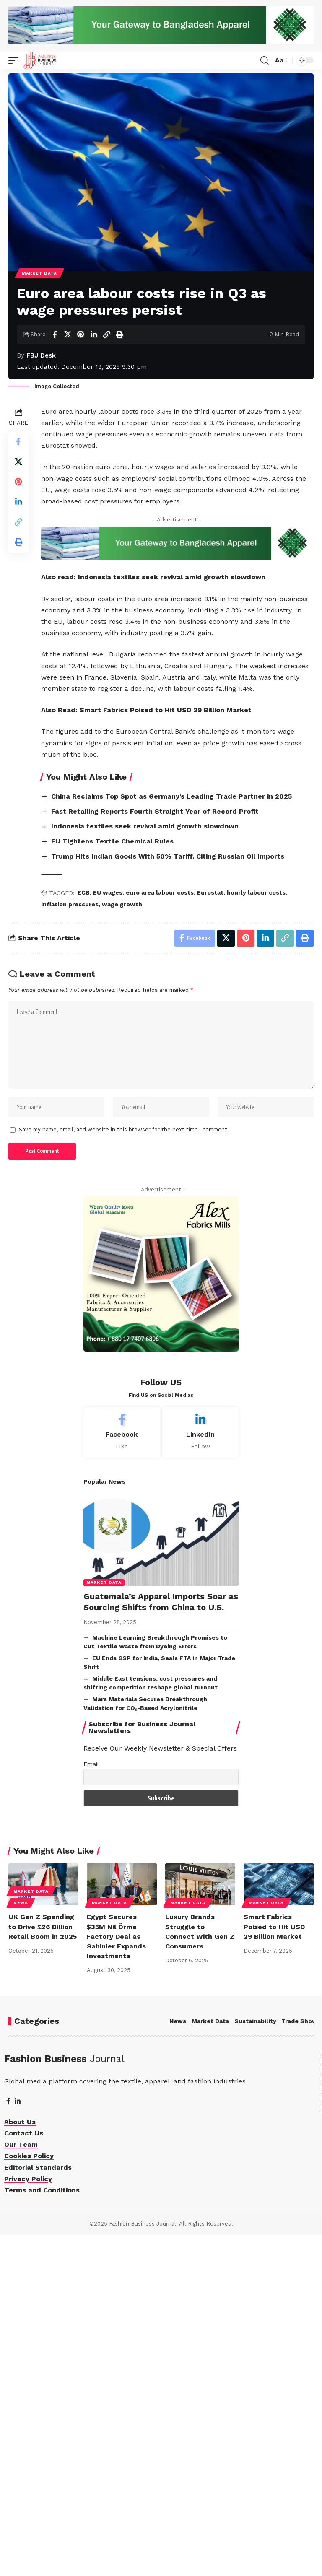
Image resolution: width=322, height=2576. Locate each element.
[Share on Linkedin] (93, 437)
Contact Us (23, 2474)
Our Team (21, 2486)
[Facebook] (121, 1773)
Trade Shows (301, 2362)
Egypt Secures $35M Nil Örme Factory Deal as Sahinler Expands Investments (116, 2277)
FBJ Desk (41, 458)
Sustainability (255, 2362)
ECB (84, 1233)
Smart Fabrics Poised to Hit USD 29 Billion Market (166, 1051)
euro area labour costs (160, 1233)
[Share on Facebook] (54, 437)
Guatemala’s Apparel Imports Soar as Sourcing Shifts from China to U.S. (160, 1942)
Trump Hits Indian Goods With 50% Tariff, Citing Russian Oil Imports (167, 1197)
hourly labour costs (256, 1233)
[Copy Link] (106, 437)
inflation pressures (70, 1245)
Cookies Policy (29, 2497)
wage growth (122, 1245)
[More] (132, 437)
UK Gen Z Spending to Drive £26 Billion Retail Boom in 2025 (42, 2267)
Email (91, 2105)
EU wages (107, 1233)
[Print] (119, 437)
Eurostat (210, 1233)
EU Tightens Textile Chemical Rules (112, 1182)
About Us (20, 2463)
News (20, 2243)
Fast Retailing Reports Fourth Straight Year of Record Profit (155, 1152)
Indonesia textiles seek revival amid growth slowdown (171, 918)
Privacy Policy (28, 2520)
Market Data (39, 375)
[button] (15, 60)
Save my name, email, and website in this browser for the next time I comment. (124, 1471)
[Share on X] (67, 437)
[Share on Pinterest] (80, 437)
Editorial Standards (38, 2508)
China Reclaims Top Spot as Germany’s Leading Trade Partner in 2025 (171, 1137)
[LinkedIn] (200, 1773)
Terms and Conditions (42, 2531)
